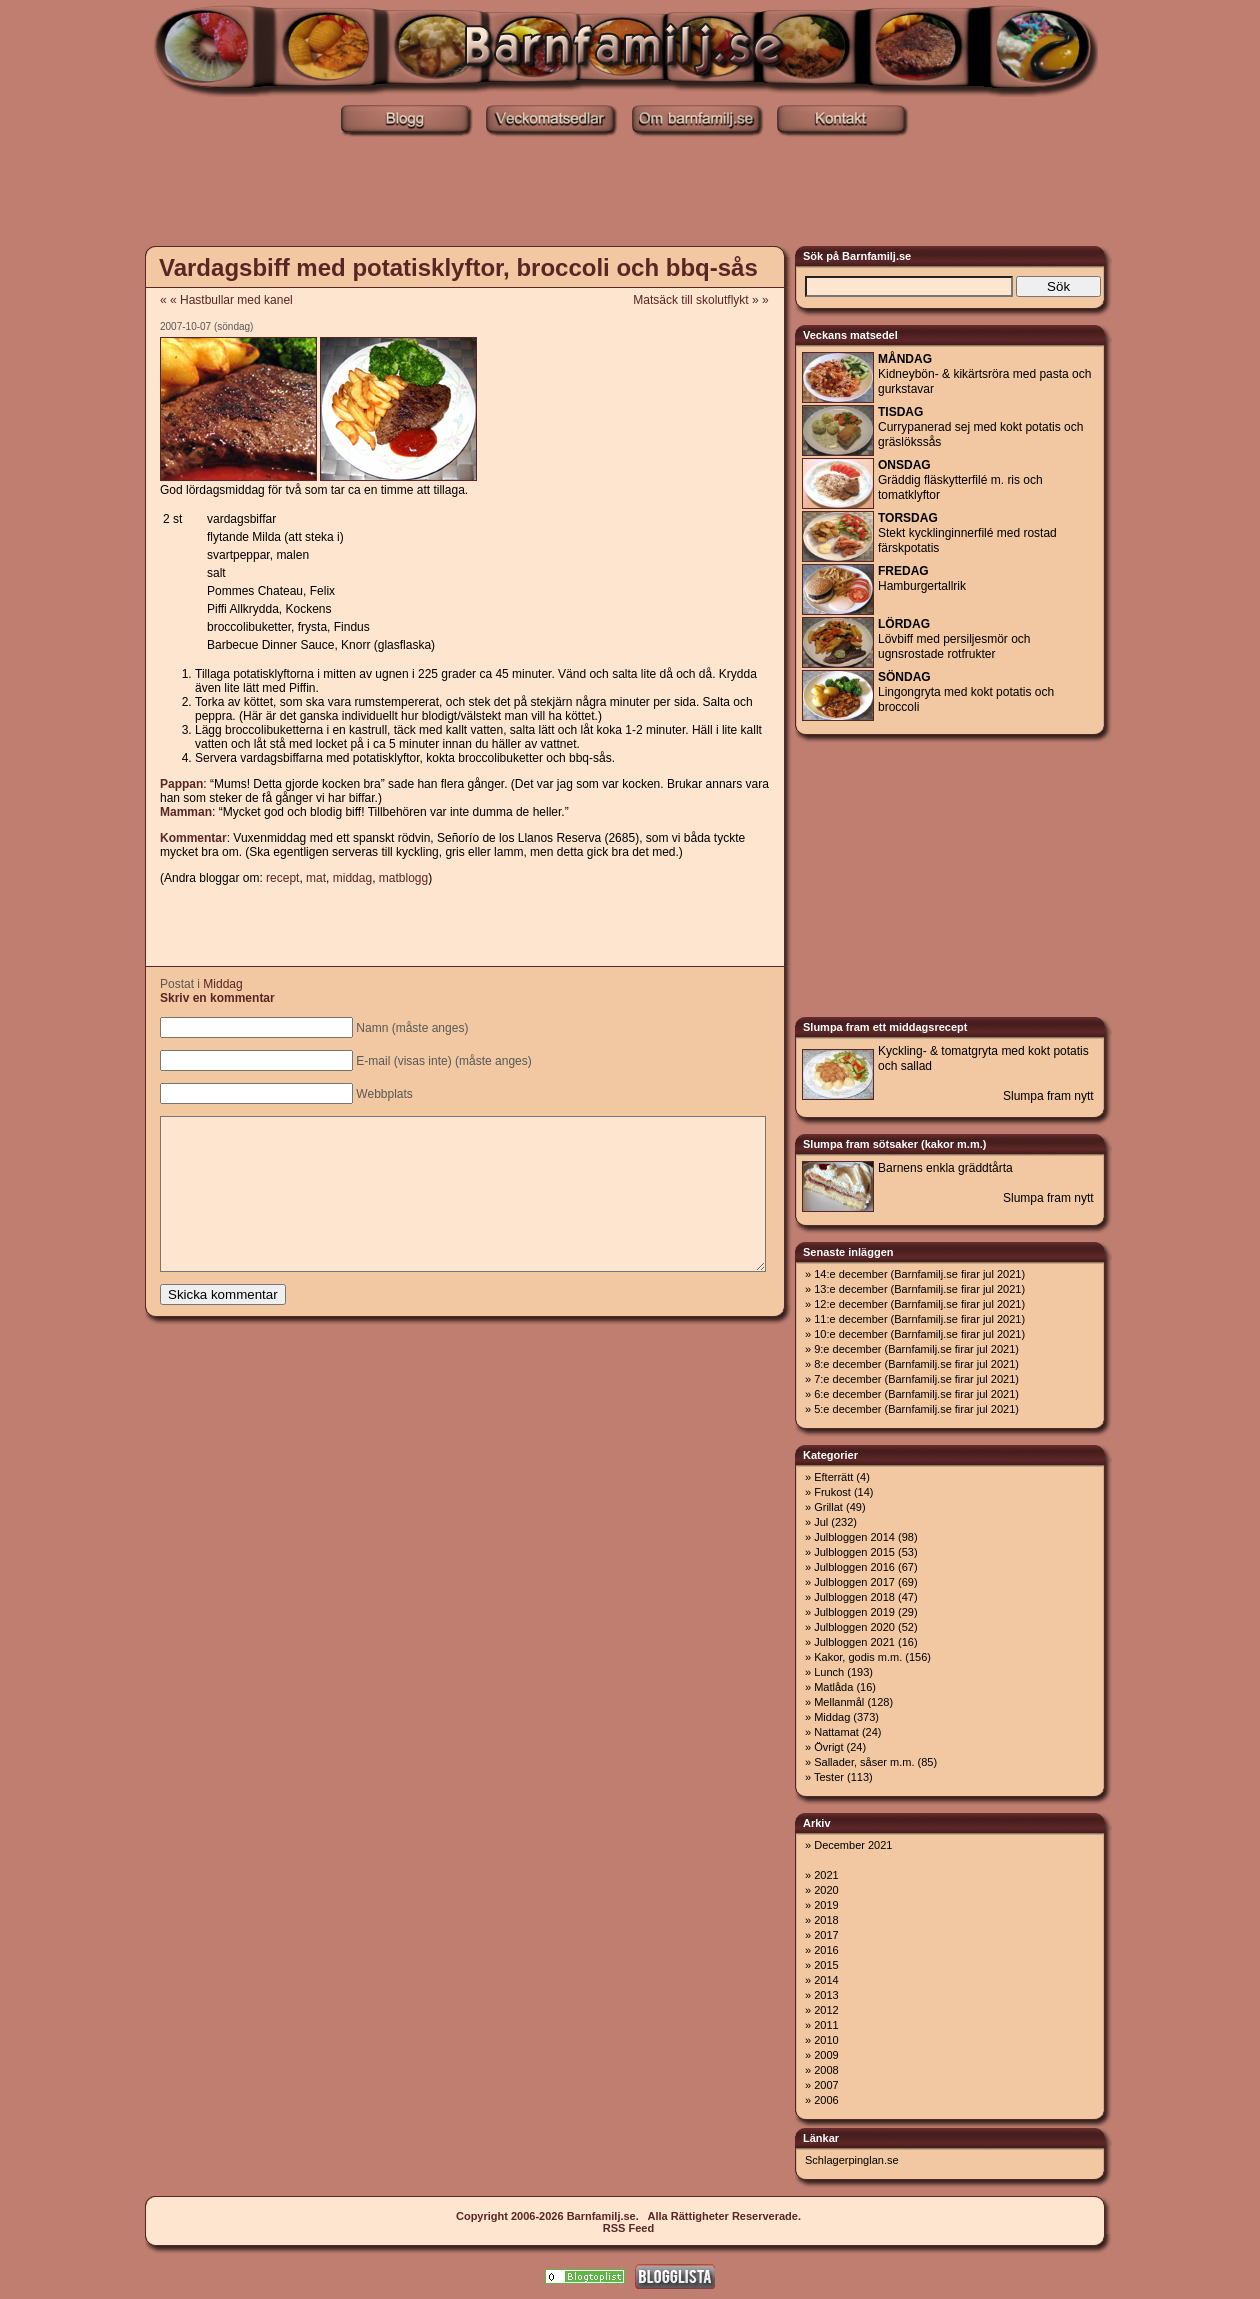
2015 (826, 1965)
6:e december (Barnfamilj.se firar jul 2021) (916, 1394)
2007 (826, 2085)
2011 (826, 2025)
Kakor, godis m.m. (858, 1657)
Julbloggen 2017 (854, 1582)
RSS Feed (628, 2228)
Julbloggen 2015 (854, 1552)
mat (316, 878)
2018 (826, 1920)
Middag (222, 984)
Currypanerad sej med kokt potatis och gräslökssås (980, 427)
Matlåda (833, 1687)
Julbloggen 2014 (854, 1537)
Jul (821, 1522)
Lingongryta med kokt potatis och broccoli (966, 692)
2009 (826, 2055)
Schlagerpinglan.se (852, 2160)
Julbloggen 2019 (854, 1612)
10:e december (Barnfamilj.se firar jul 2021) (919, 1334)
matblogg (403, 878)
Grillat (828, 1507)
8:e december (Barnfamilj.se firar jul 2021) (916, 1364)
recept (282, 878)
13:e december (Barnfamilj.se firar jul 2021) (919, 1289)
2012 (826, 2010)
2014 (826, 1980)
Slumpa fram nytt (1048, 1096)
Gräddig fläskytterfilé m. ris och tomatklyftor (960, 480)
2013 (826, 1995)
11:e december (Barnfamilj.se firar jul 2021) (919, 1319)
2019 (826, 1905)
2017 (826, 1935)
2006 (826, 2100)
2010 (826, 2040)
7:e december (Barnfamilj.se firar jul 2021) (916, 1379)
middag (352, 878)
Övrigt (828, 1747)
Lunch (829, 1672)
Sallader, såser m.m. (864, 1762)
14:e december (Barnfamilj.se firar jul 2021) (919, 1274)
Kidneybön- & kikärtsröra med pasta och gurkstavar (984, 374)
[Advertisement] (630, 193)
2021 (826, 1875)
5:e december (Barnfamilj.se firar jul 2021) (916, 1409)
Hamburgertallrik (922, 578)
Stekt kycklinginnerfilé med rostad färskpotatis (967, 533)
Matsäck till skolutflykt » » (707, 300)
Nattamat (836, 1732)
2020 (826, 1890)
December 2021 (853, 1845)
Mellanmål (839, 1702)
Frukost (832, 1492)
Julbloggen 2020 (854, 1627)
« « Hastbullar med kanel (226, 300)
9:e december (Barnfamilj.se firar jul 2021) (916, 1349)
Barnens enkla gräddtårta (945, 1168)
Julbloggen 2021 (854, 1642)
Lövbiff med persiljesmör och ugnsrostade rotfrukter (954, 639)
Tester (829, 1777)
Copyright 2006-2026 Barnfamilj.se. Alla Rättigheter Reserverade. (628, 2216)
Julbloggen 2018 (854, 1597)
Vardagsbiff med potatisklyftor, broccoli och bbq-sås (458, 267)
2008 (826, 2070)
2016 (826, 1950)
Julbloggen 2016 (854, 1567)
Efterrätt (833, 1477)
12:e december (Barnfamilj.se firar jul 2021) (919, 1304)
